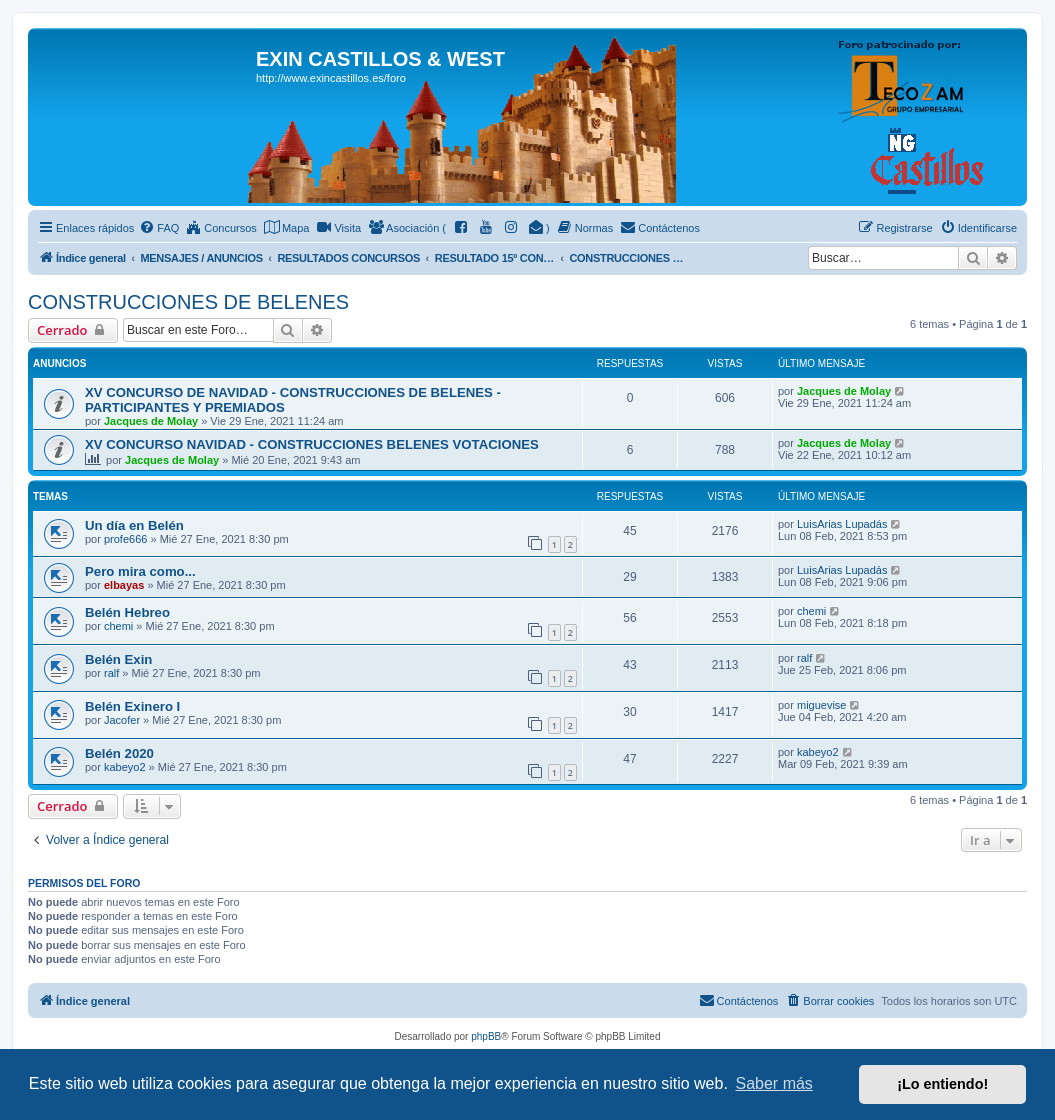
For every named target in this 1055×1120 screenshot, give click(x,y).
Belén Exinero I (132, 706)
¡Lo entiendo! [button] (942, 1084)
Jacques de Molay (151, 421)
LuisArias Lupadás (842, 524)
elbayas (124, 585)
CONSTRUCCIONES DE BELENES (188, 302)
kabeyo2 (125, 767)
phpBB (486, 1036)
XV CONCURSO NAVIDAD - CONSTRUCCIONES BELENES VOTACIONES (312, 444)
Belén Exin (118, 659)
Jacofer (122, 720)
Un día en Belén (134, 525)
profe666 (125, 539)
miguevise (822, 705)
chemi (118, 626)
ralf (111, 673)
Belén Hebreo (127, 612)
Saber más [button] (774, 1083)
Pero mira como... (140, 571)
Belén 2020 (119, 753)
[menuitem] (159, 228)
